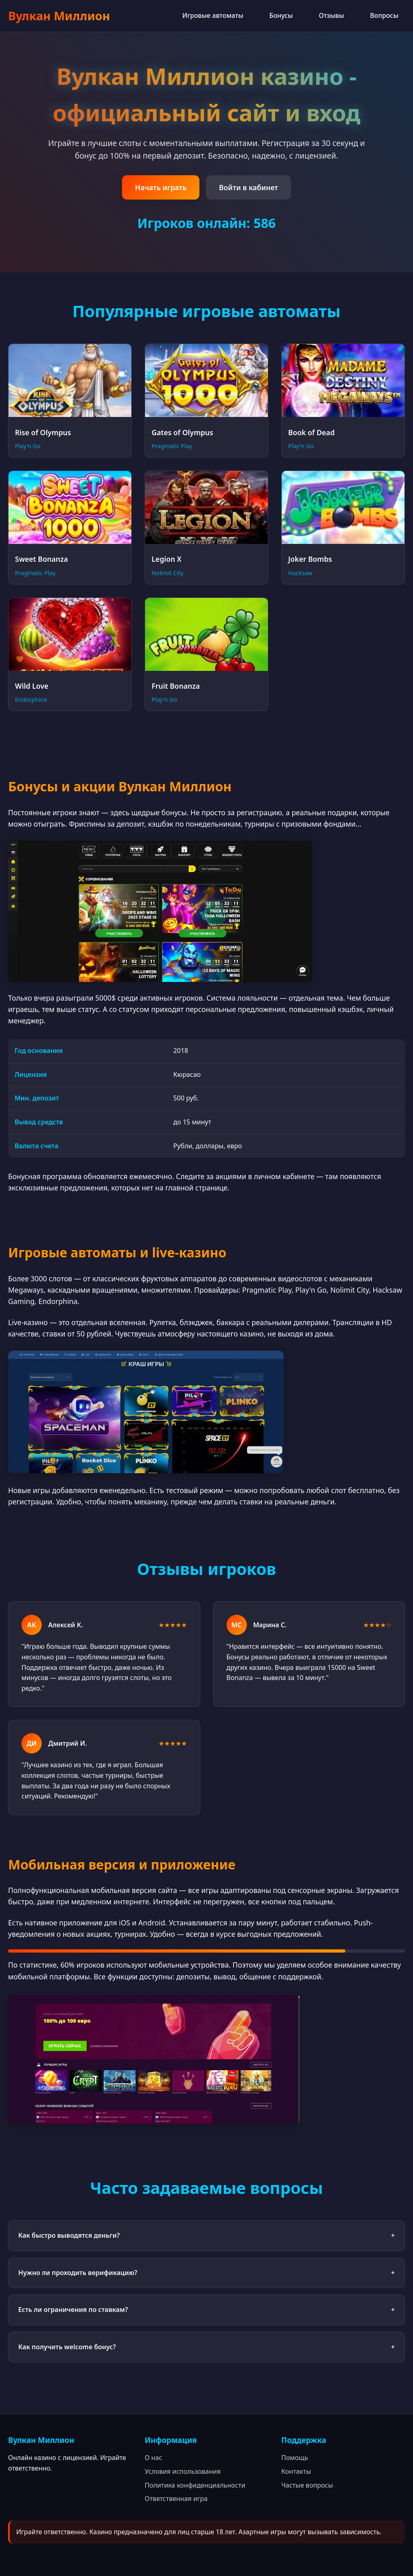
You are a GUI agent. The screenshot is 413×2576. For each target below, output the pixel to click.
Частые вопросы (307, 2485)
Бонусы (281, 15)
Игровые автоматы (213, 15)
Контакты (296, 2471)
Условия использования (182, 2471)
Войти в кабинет (248, 187)
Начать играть (160, 187)
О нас (153, 2457)
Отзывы (331, 15)
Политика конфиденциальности (195, 2485)
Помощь (294, 2457)
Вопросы (384, 15)
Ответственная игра (176, 2498)
